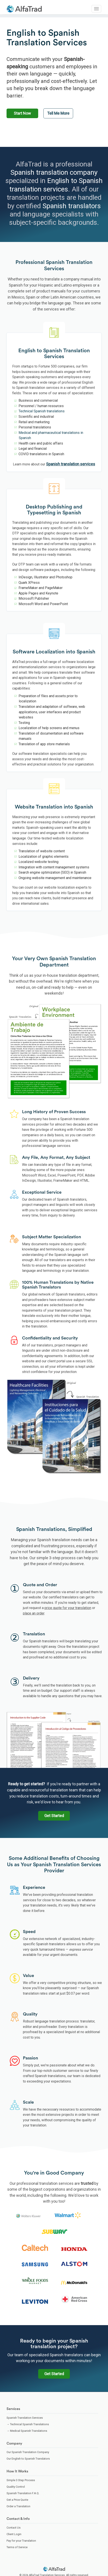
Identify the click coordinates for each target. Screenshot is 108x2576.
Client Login (14, 2534)
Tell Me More (58, 113)
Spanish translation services (70, 464)
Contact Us (14, 2527)
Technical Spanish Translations (29, 2424)
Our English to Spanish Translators (28, 2458)
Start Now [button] (22, 113)
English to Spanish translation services (56, 184)
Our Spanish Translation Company (28, 2452)
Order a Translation (18, 2506)
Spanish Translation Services (25, 2417)
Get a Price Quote (17, 2499)
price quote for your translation (68, 1608)
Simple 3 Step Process (21, 2480)
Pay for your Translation (21, 2540)
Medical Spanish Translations (28, 2430)
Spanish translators (72, 206)
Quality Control (16, 2486)
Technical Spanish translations (42, 411)
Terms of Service (17, 2547)
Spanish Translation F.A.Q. (23, 2493)
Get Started (54, 1815)
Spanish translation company (54, 172)
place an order (33, 1613)
